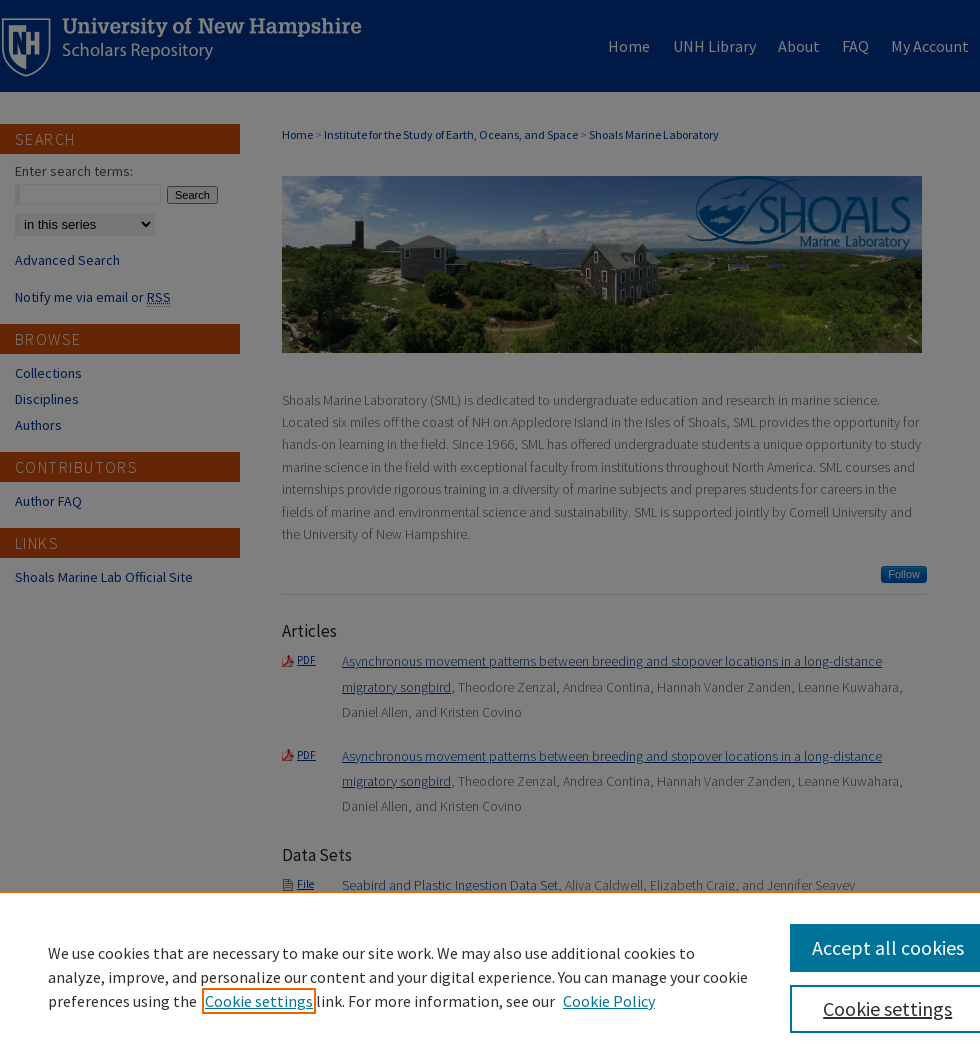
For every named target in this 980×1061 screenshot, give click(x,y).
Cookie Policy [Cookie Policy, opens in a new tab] (609, 1001)
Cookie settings (259, 1001)
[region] (490, 976)
